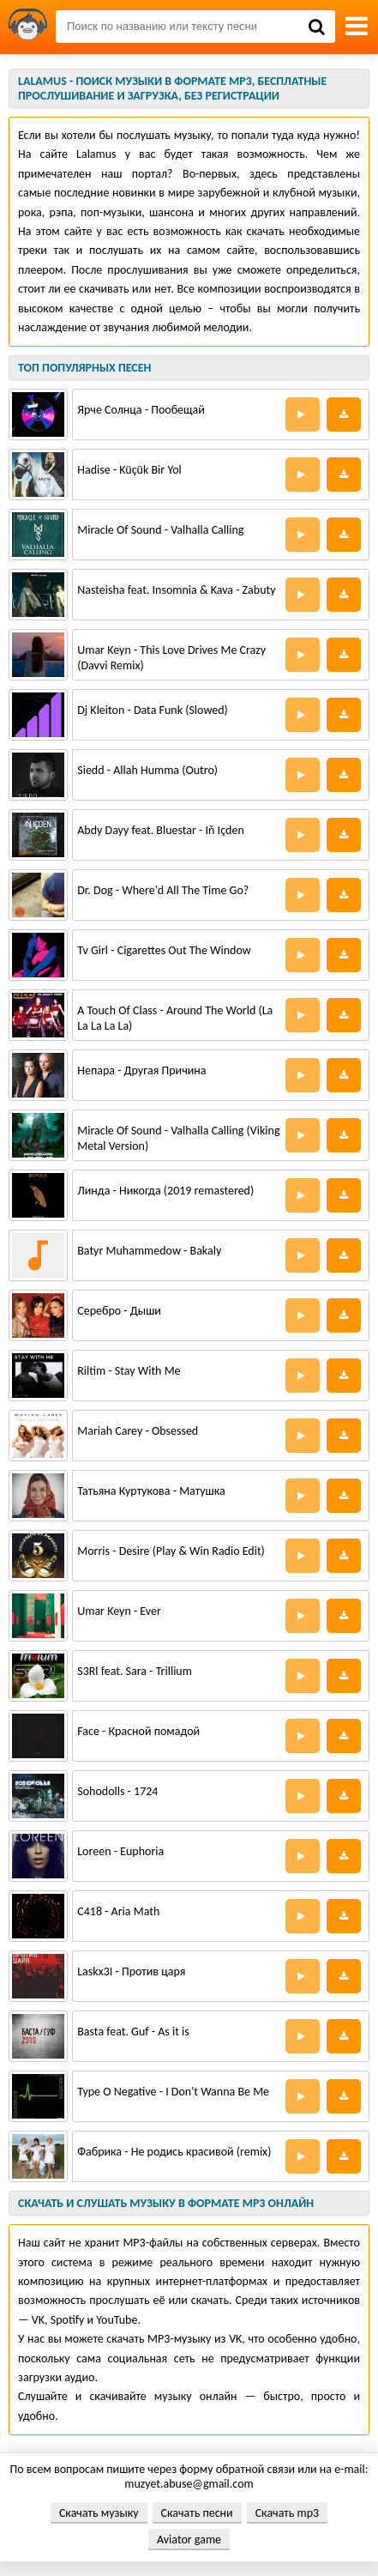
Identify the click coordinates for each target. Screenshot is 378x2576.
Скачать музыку (99, 2513)
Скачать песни (197, 2513)
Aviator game (189, 2539)
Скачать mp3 (287, 2513)
